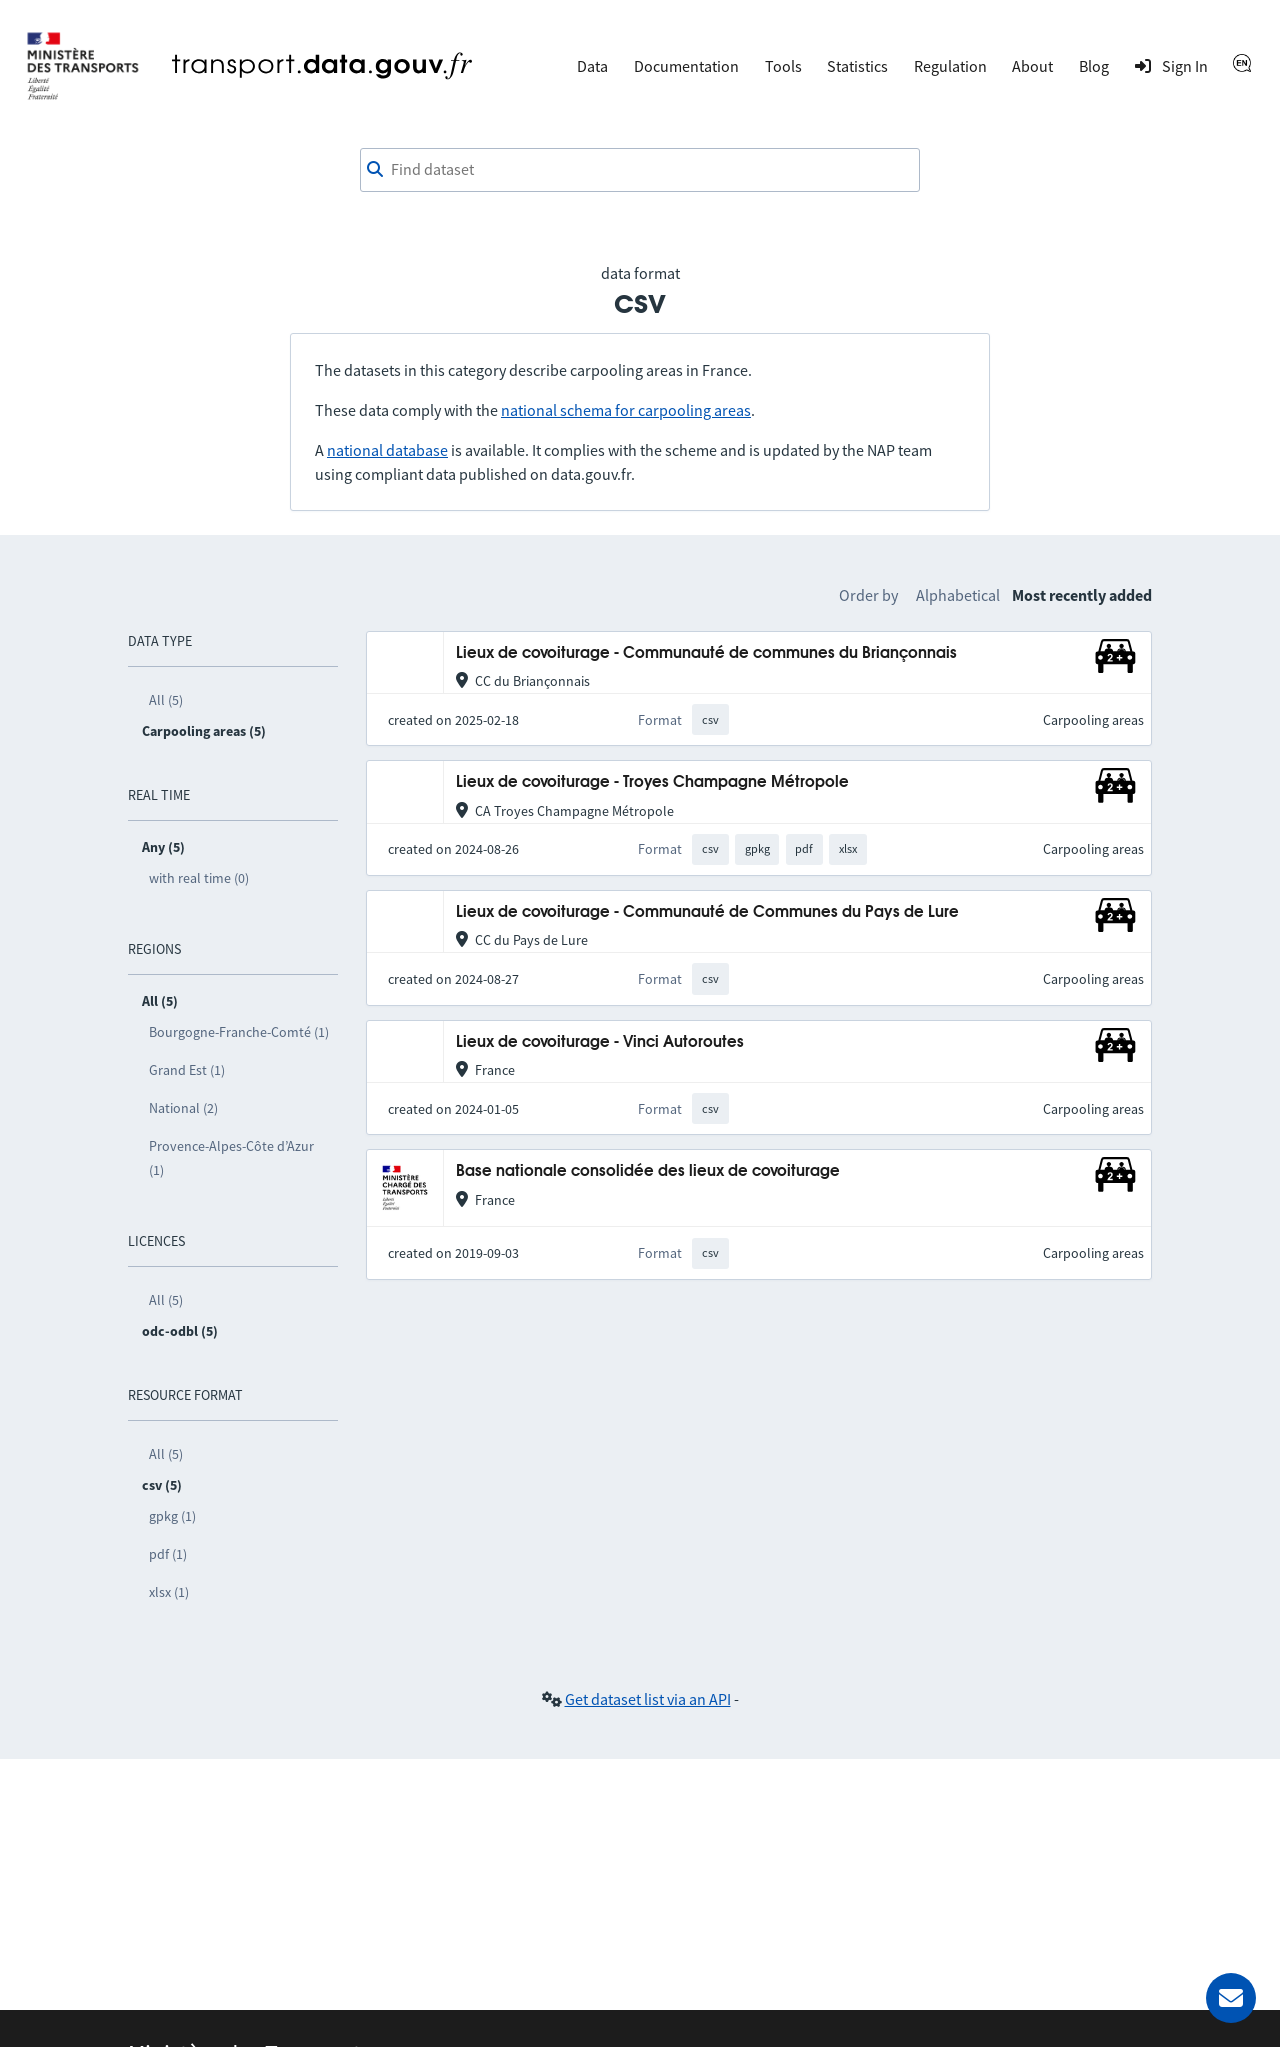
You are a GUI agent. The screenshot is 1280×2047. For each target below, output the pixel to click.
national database (387, 450)
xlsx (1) (169, 1592)
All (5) (166, 700)
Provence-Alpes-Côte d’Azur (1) (231, 1158)
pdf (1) (168, 1554)
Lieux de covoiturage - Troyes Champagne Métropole (652, 782)
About (1032, 66)
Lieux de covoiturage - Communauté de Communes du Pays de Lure (707, 912)
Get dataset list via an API (648, 1699)
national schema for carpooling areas (626, 410)
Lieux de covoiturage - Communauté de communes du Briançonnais (706, 653)
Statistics (857, 66)
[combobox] (640, 170)
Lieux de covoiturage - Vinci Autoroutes (600, 1042)
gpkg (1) (172, 1516)
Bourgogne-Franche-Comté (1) (239, 1032)
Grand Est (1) (187, 1070)
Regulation (950, 66)
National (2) (183, 1108)
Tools (783, 66)
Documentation (686, 66)
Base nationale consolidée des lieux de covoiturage (648, 1171)
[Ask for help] (1231, 1998)
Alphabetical (958, 595)
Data (592, 66)
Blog (1094, 66)
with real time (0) (199, 878)
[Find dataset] (640, 170)
